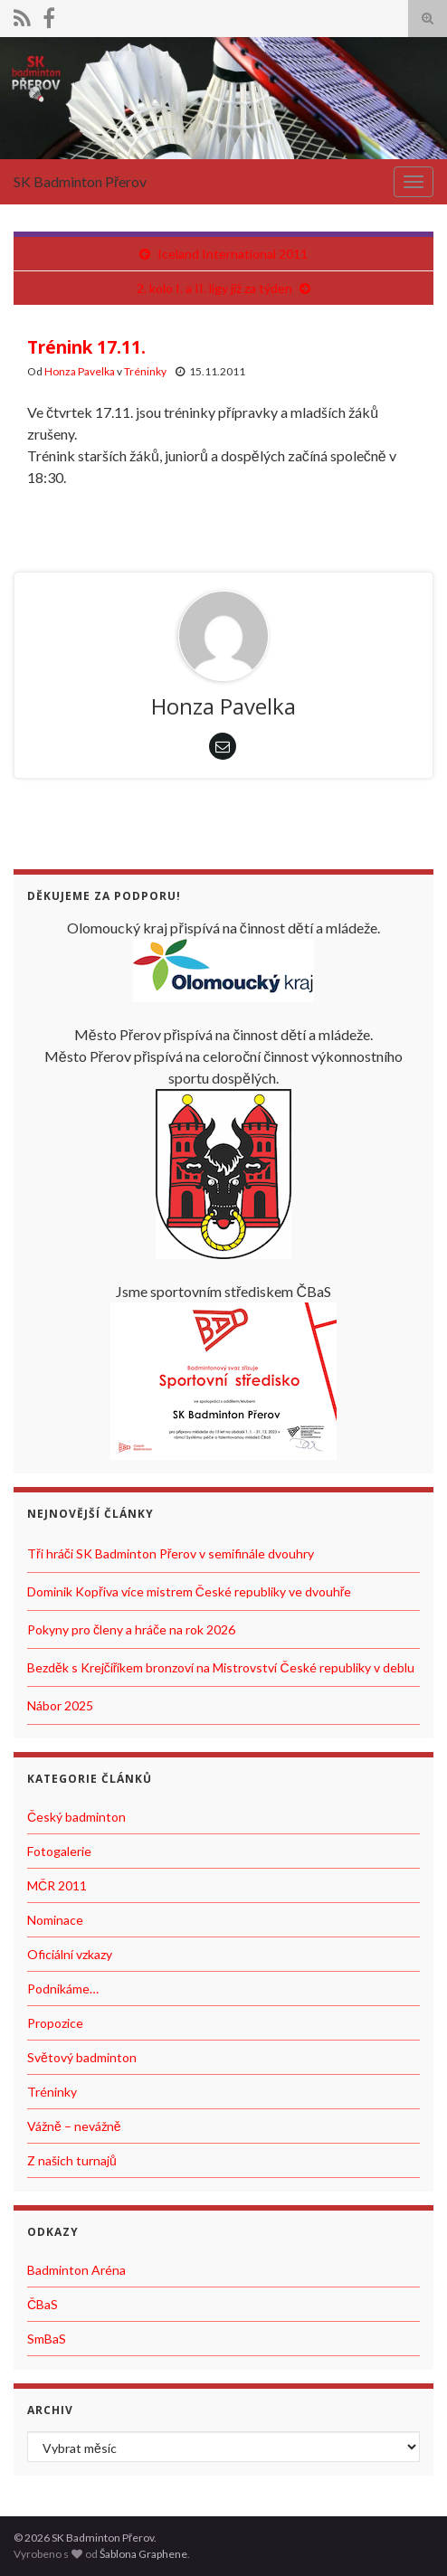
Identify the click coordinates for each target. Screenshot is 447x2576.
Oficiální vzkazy (69, 1954)
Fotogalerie (59, 1851)
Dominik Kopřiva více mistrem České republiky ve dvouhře (189, 1591)
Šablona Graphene (143, 2554)
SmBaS (46, 2338)
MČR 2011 (57, 1885)
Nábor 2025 (60, 1705)
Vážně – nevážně (74, 2126)
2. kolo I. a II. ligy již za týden (214, 288)
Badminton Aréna (76, 2270)
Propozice (55, 2023)
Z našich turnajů (72, 2160)
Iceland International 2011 (232, 253)
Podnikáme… (63, 1988)
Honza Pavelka (79, 371)
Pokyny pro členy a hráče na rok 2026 (131, 1629)
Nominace (55, 1919)
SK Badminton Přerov (80, 181)
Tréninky (145, 371)
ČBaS (42, 2304)
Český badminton (76, 1816)
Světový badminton (82, 2057)
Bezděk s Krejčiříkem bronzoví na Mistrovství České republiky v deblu (220, 1667)
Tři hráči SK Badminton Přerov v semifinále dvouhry (170, 1553)
